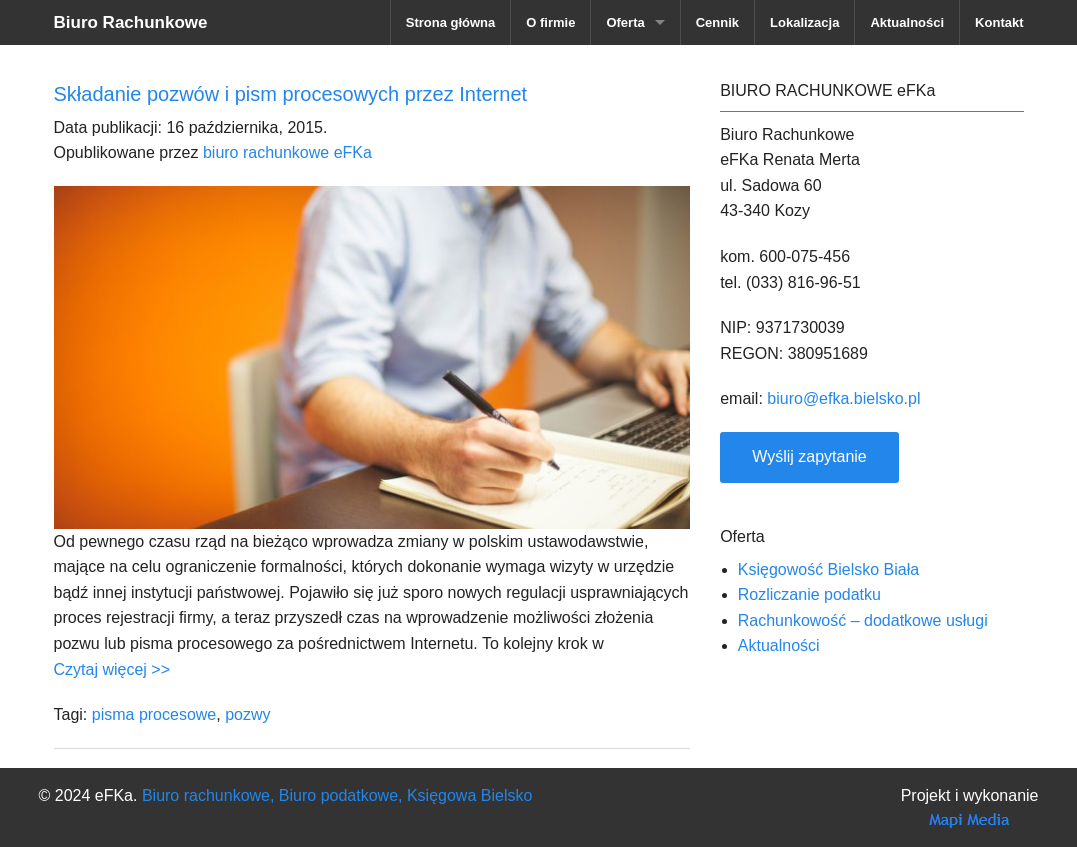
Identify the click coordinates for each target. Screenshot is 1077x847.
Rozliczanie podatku (809, 594)
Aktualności (907, 22)
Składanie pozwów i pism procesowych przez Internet (291, 94)
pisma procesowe (154, 714)
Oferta (625, 22)
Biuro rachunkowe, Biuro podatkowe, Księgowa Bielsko (337, 795)
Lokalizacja (804, 22)
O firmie (550, 22)
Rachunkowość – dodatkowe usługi (863, 620)
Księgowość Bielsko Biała (828, 569)
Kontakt (999, 22)
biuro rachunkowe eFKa (287, 152)
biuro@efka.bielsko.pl (843, 398)
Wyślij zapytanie (809, 456)
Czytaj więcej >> (112, 669)
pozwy (247, 714)
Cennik (717, 22)
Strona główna (451, 22)
